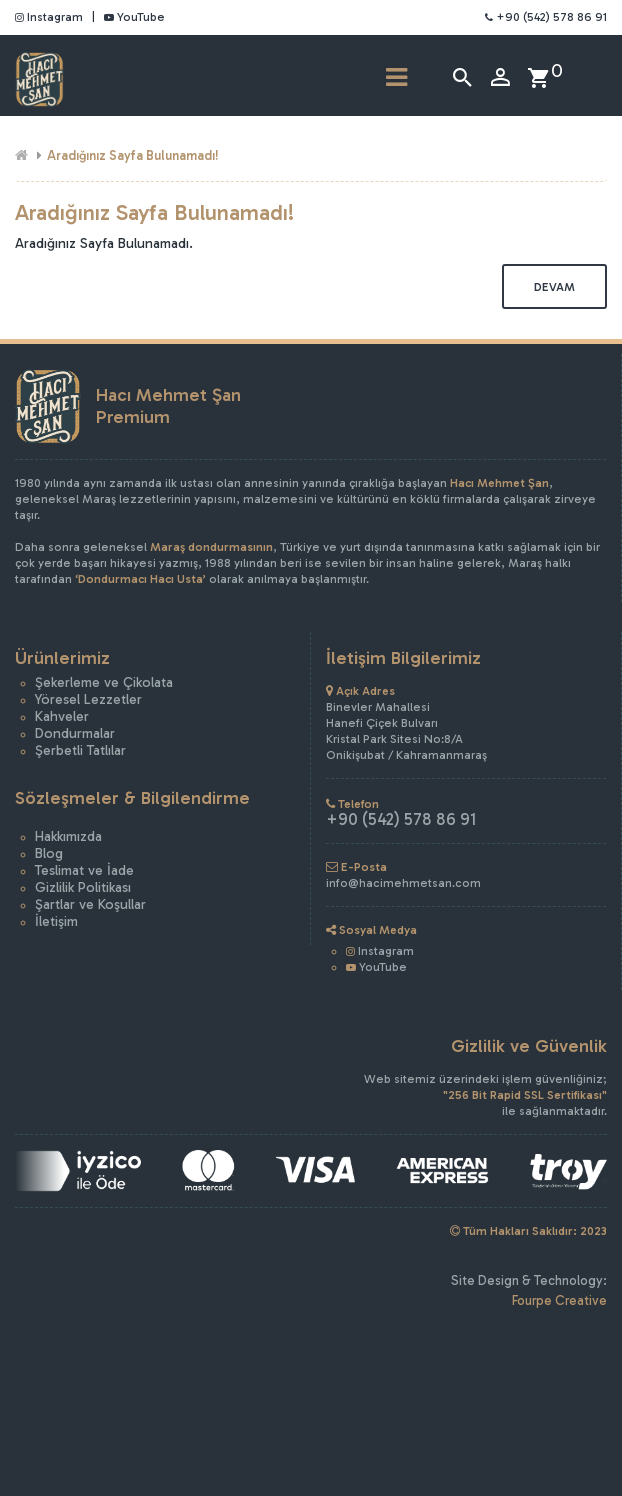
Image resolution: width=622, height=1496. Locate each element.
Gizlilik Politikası (83, 887)
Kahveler (62, 716)
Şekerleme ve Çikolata (104, 682)
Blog (49, 853)
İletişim (56, 921)
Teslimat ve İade (84, 870)
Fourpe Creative (559, 1300)
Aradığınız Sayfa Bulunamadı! (133, 155)
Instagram (49, 17)
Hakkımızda (68, 836)
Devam (554, 287)
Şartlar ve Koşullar (90, 904)
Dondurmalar (75, 733)
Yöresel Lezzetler (88, 699)
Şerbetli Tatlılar (80, 750)
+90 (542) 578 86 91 (546, 17)
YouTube (134, 17)
